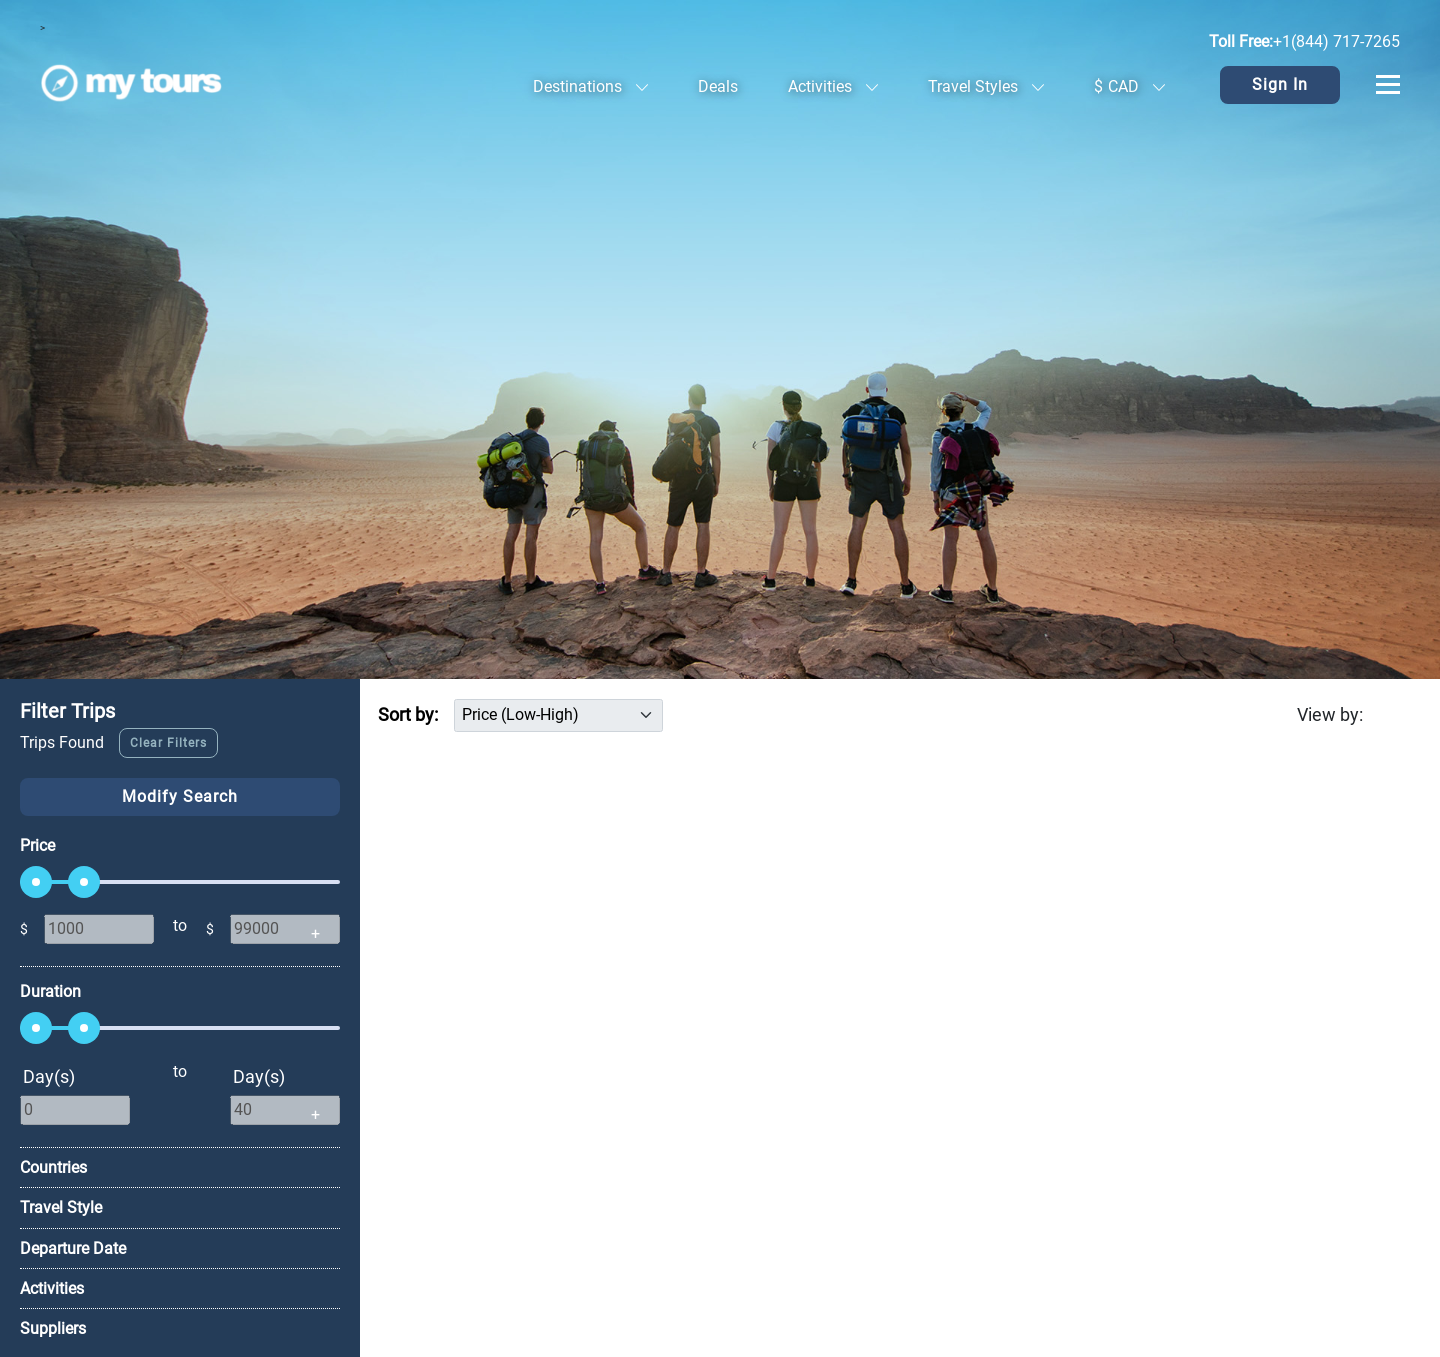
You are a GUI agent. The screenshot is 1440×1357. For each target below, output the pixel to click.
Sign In (1280, 84)
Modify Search (180, 796)
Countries (53, 1167)
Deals (718, 86)
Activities (833, 86)
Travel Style (61, 1207)
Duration (50, 991)
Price (37, 845)
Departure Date (73, 1248)
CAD (1129, 86)
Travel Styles (986, 86)
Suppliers (53, 1328)
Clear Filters (168, 743)
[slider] (36, 882)
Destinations (590, 86)
